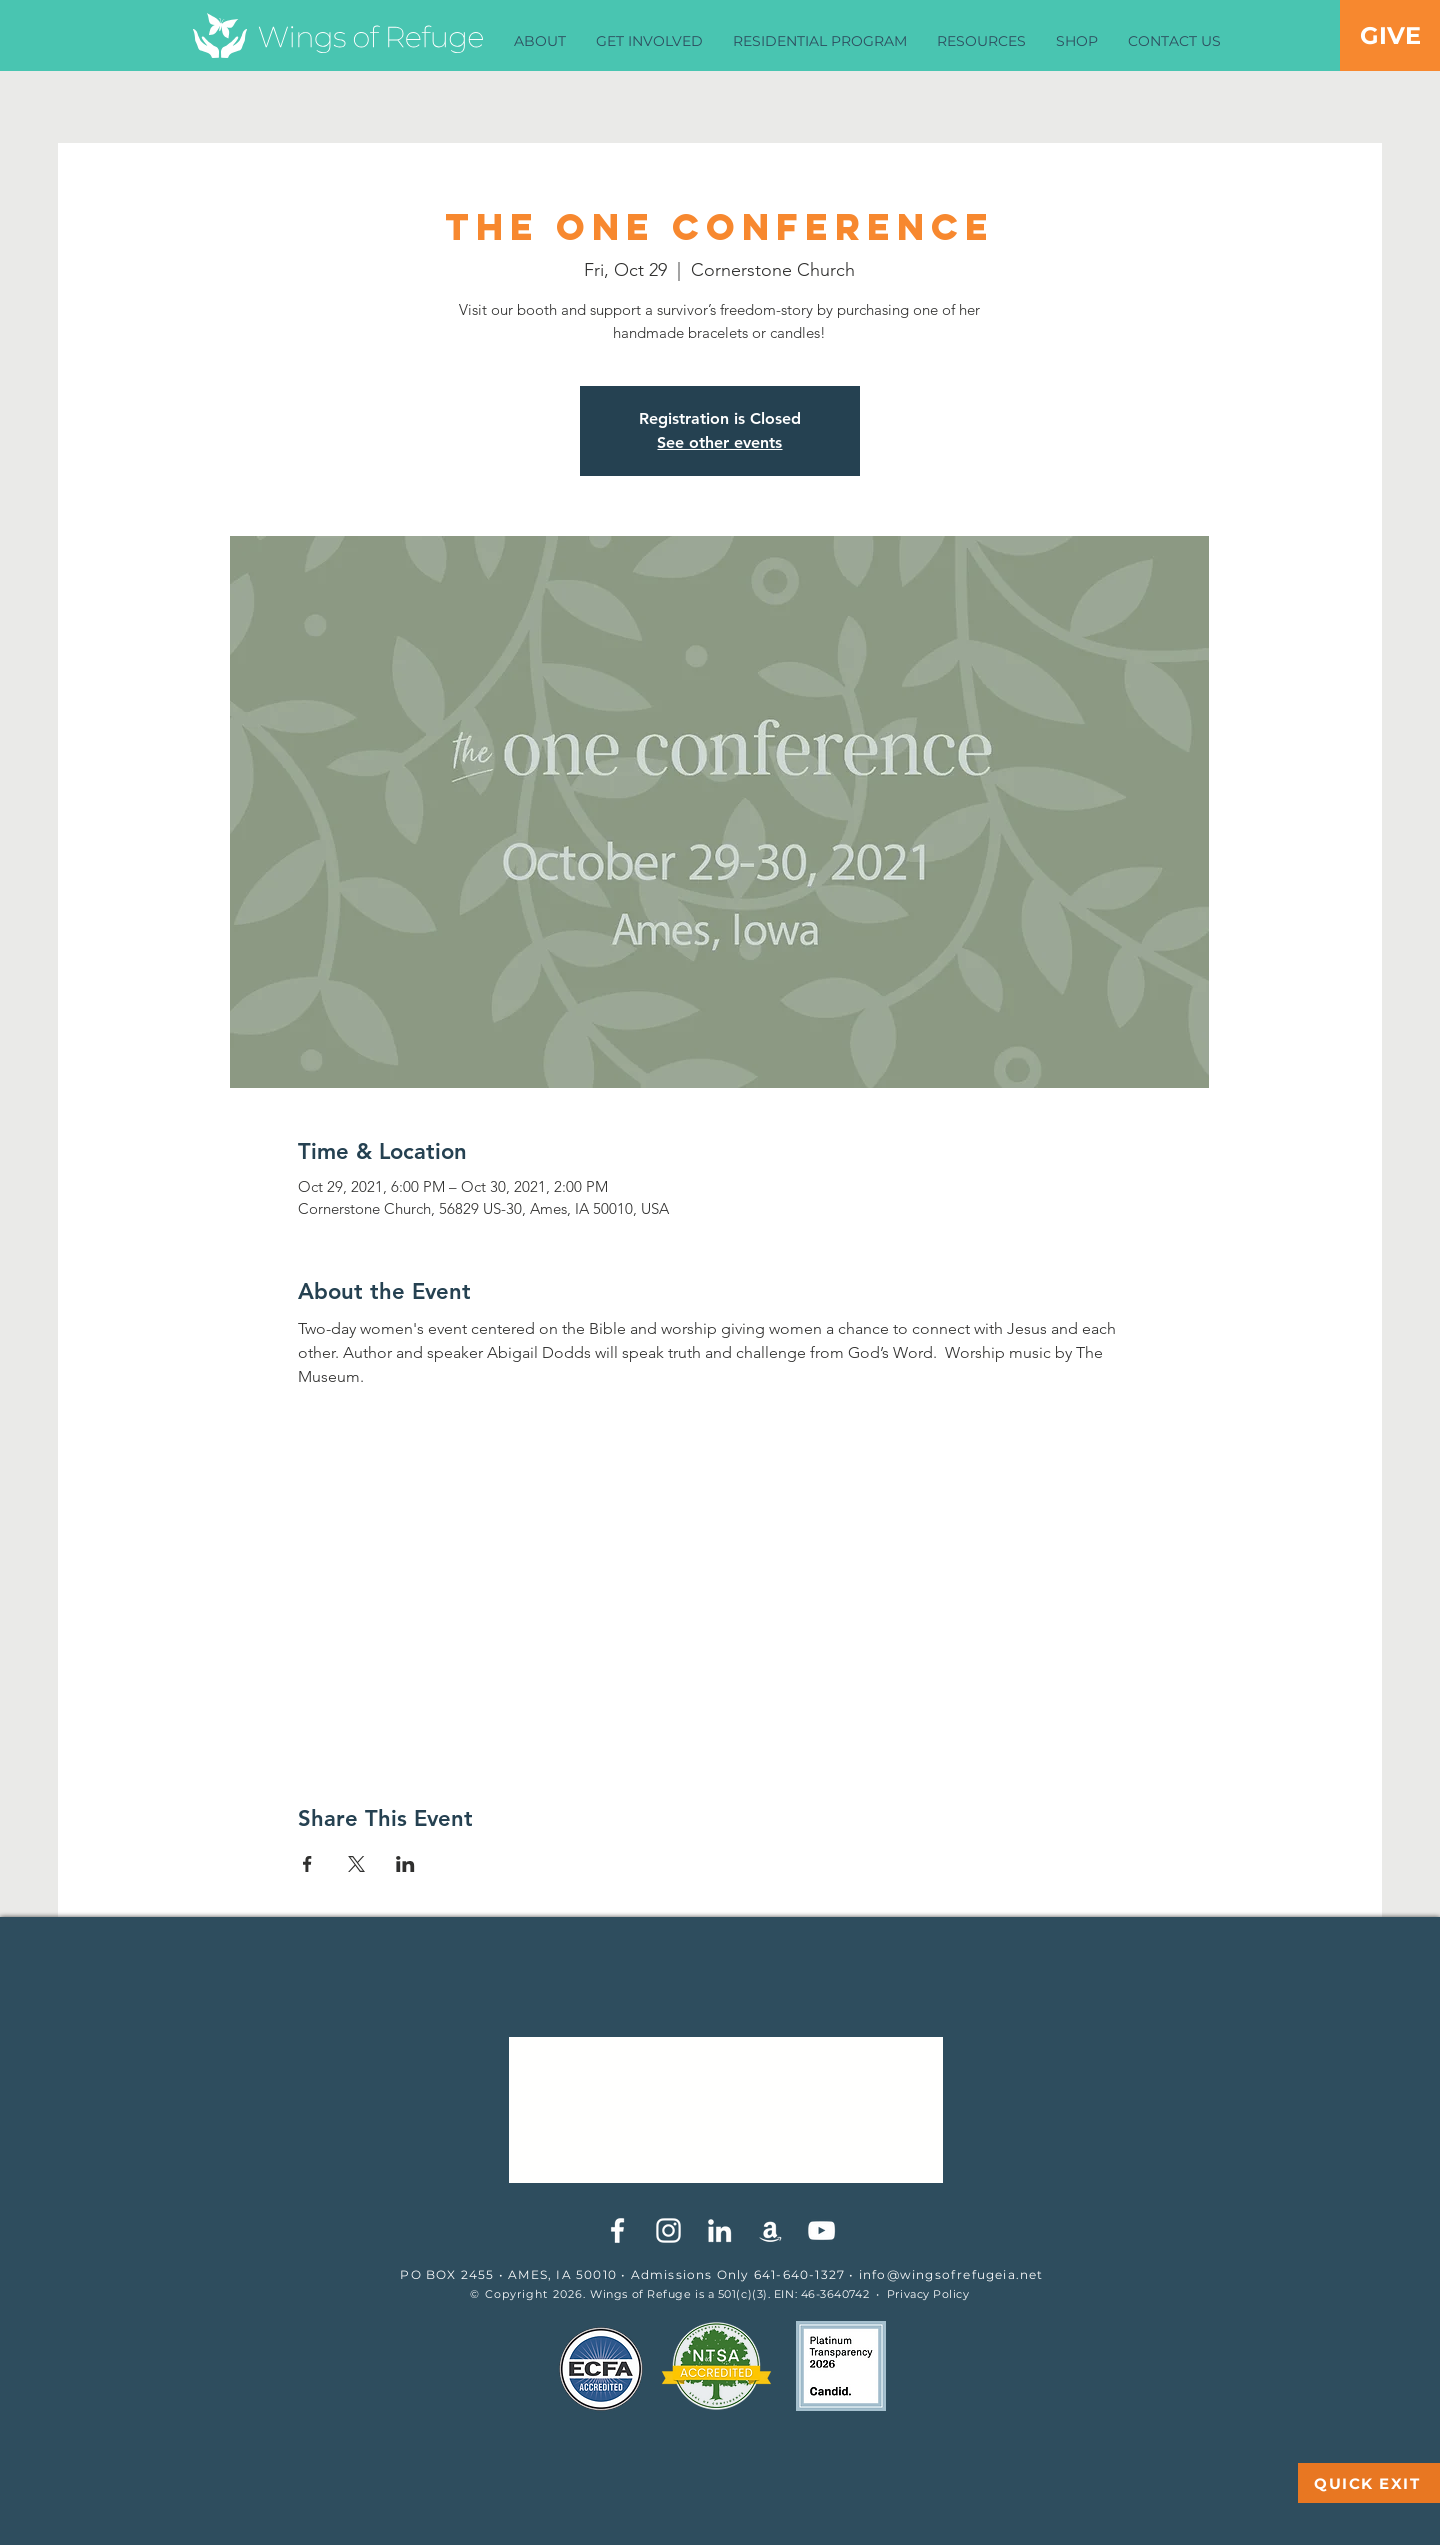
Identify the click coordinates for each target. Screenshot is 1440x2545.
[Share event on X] (356, 1864)
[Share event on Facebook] (307, 1864)
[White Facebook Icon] (617, 2230)
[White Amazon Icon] (770, 2230)
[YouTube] (821, 2230)
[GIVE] (1390, 35)
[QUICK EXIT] (1369, 2483)
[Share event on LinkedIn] (405, 1864)
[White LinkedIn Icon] (719, 2230)
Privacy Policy (928, 2294)
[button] (540, 41)
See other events (719, 442)
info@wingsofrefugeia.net (951, 2274)
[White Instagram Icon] (668, 2230)
